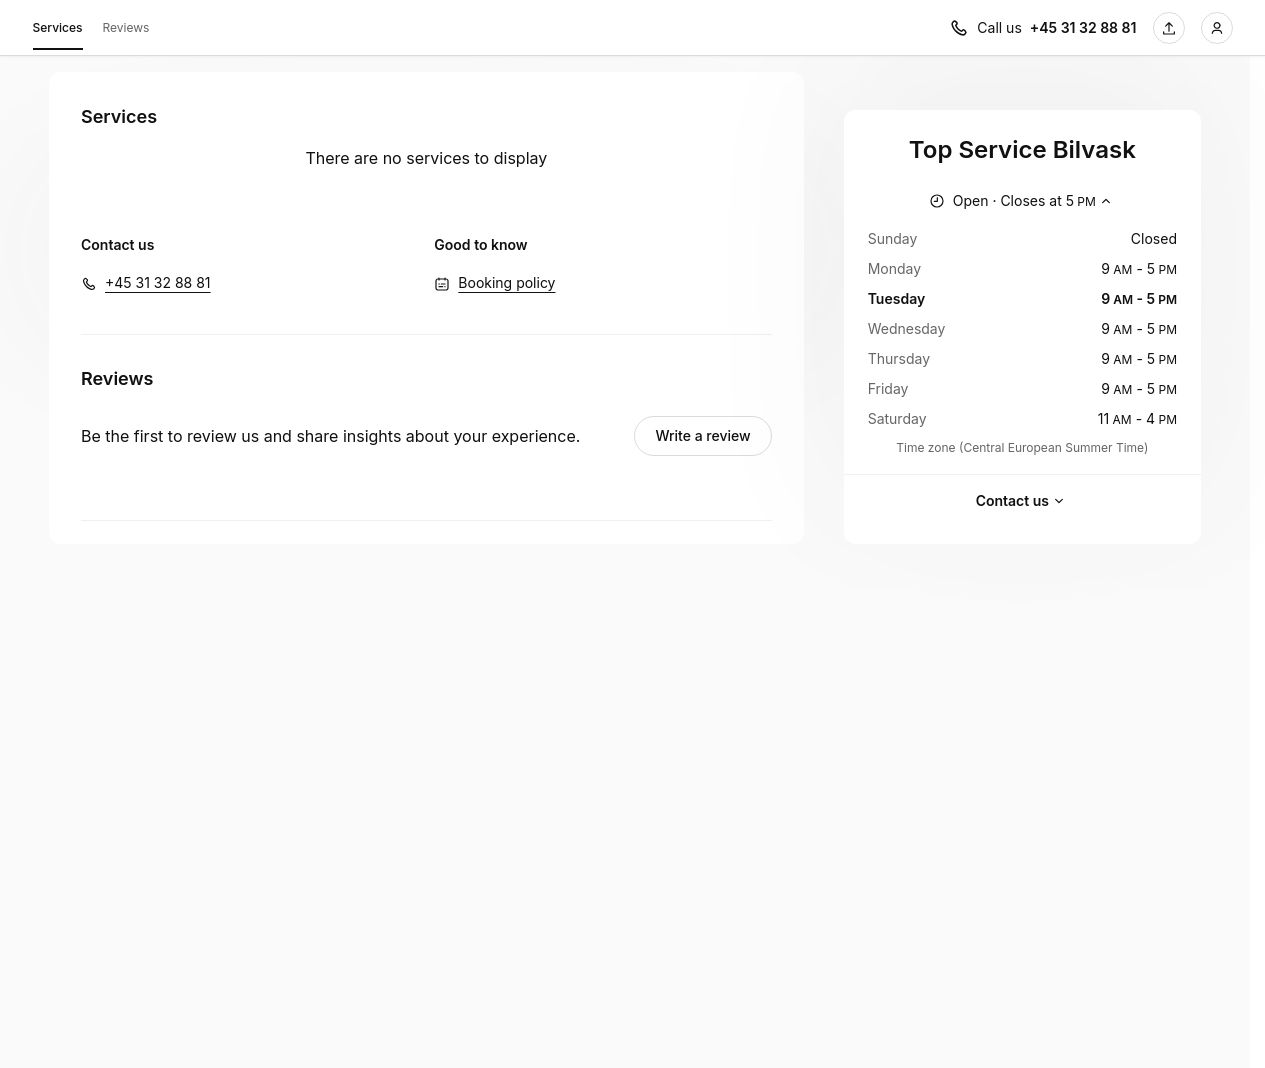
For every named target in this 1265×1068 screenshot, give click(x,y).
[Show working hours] (1022, 201)
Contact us (1022, 501)
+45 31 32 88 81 (158, 282)
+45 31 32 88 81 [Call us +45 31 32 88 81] (1083, 27)
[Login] (1217, 28)
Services (58, 31)
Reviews (126, 27)
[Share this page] (1169, 28)
